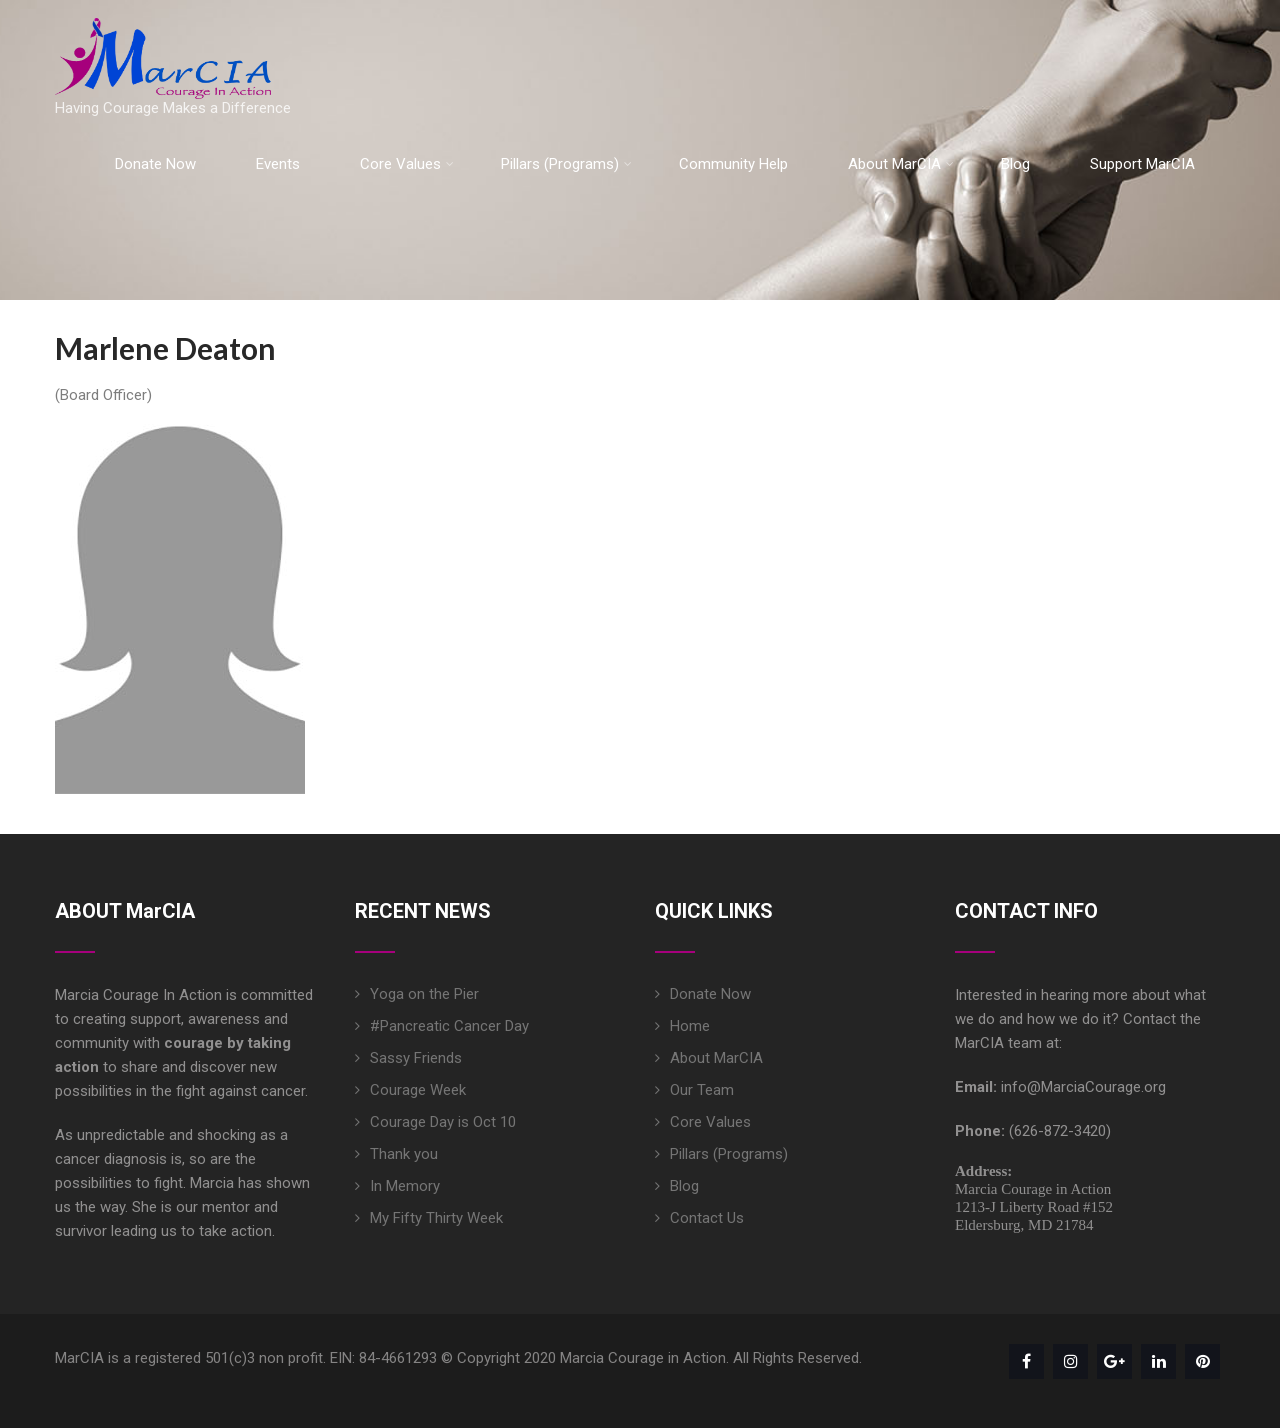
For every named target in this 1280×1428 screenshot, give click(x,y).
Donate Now (155, 164)
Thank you (404, 1154)
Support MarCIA (1142, 164)
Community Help (733, 164)
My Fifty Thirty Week (436, 1218)
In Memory (405, 1186)
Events (278, 164)
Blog (1015, 164)
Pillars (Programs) (566, 164)
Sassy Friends (416, 1058)
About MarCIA (901, 164)
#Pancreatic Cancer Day (449, 1026)
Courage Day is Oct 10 (443, 1122)
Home (690, 1026)
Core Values (407, 164)
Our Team (702, 1090)
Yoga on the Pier (424, 994)
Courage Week (418, 1090)
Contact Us (707, 1218)
